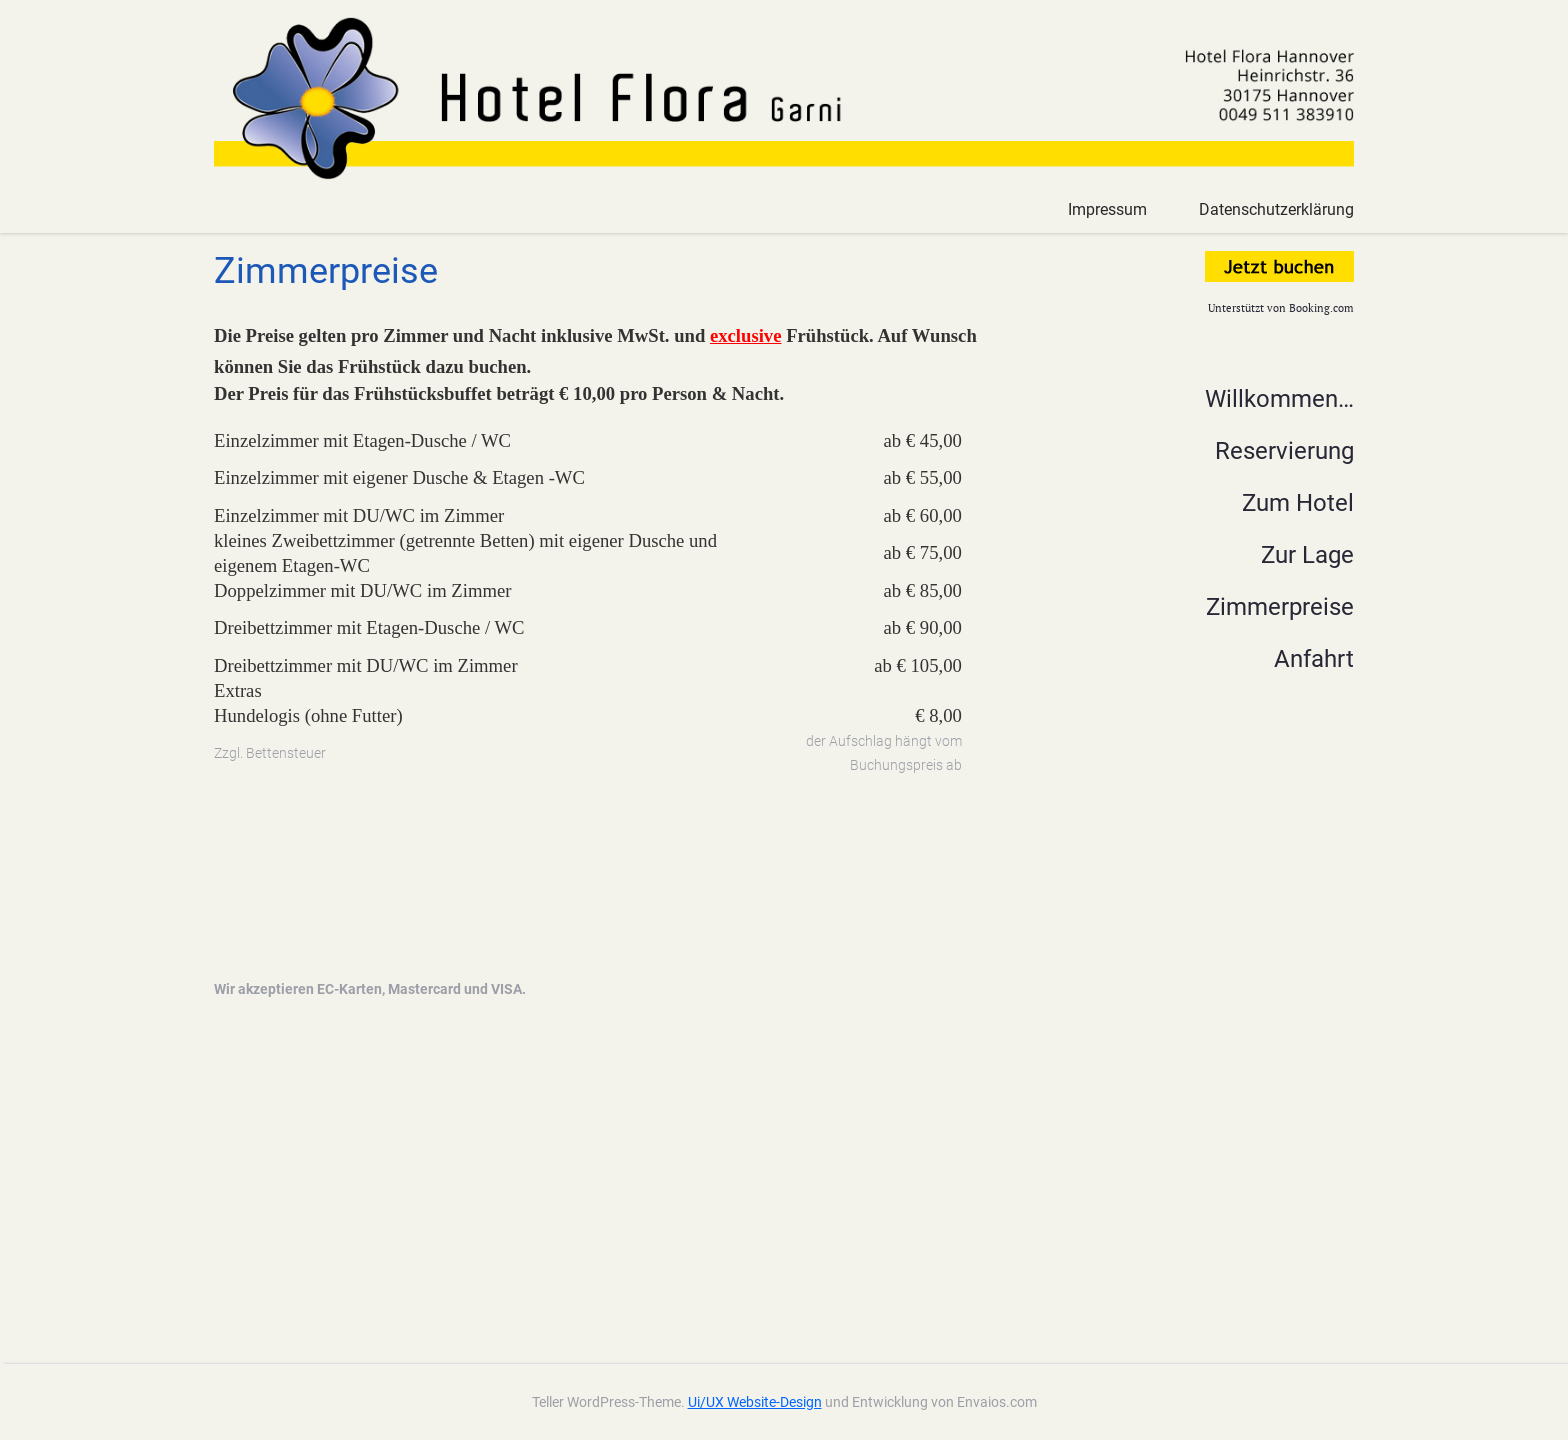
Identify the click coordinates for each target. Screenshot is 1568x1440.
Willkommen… (1279, 399)
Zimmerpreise (1280, 607)
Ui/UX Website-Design (755, 1402)
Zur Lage (1307, 555)
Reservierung (1284, 451)
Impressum (1107, 209)
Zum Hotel (1298, 503)
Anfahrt (1314, 659)
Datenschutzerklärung (1276, 209)
